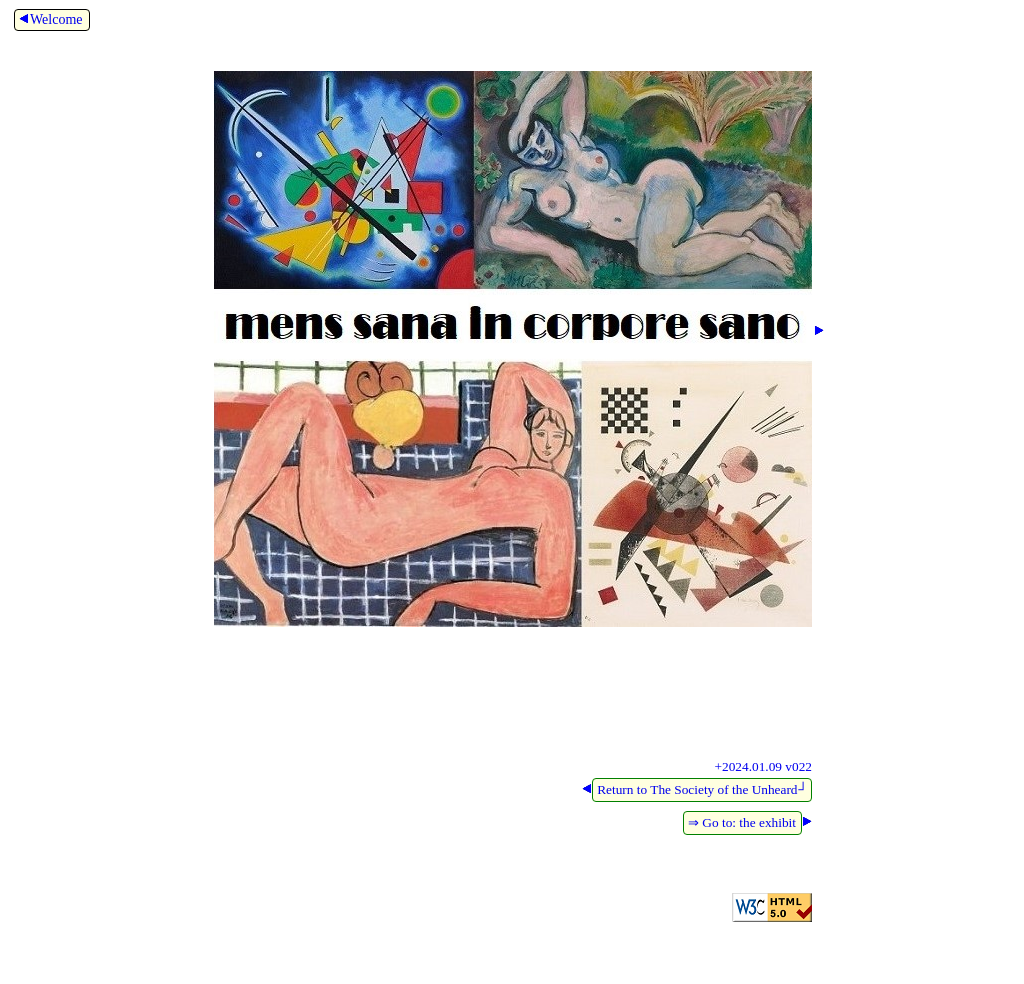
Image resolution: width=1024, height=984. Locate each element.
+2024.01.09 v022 (763, 766)
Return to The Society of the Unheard (702, 789)
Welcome (49, 19)
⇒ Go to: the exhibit (742, 822)
